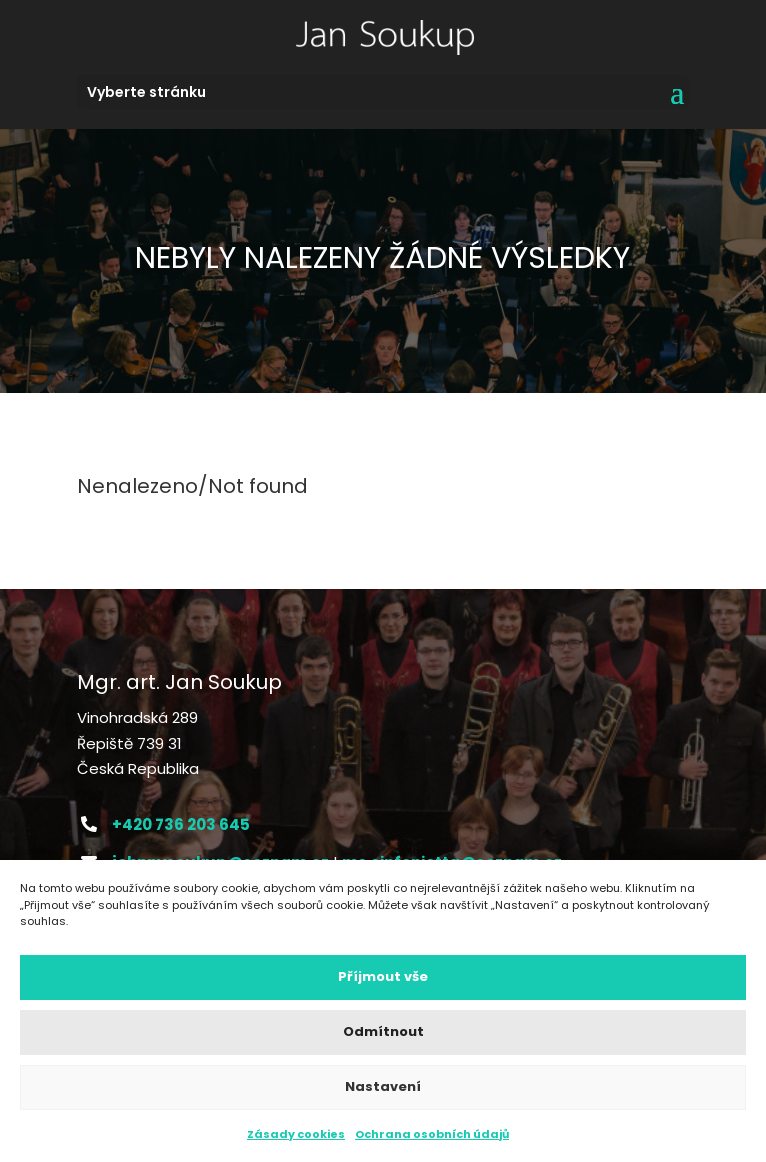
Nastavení (383, 1086)
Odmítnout (383, 1031)
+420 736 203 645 (181, 824)
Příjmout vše (383, 976)
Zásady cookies (296, 1134)
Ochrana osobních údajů (432, 1134)
